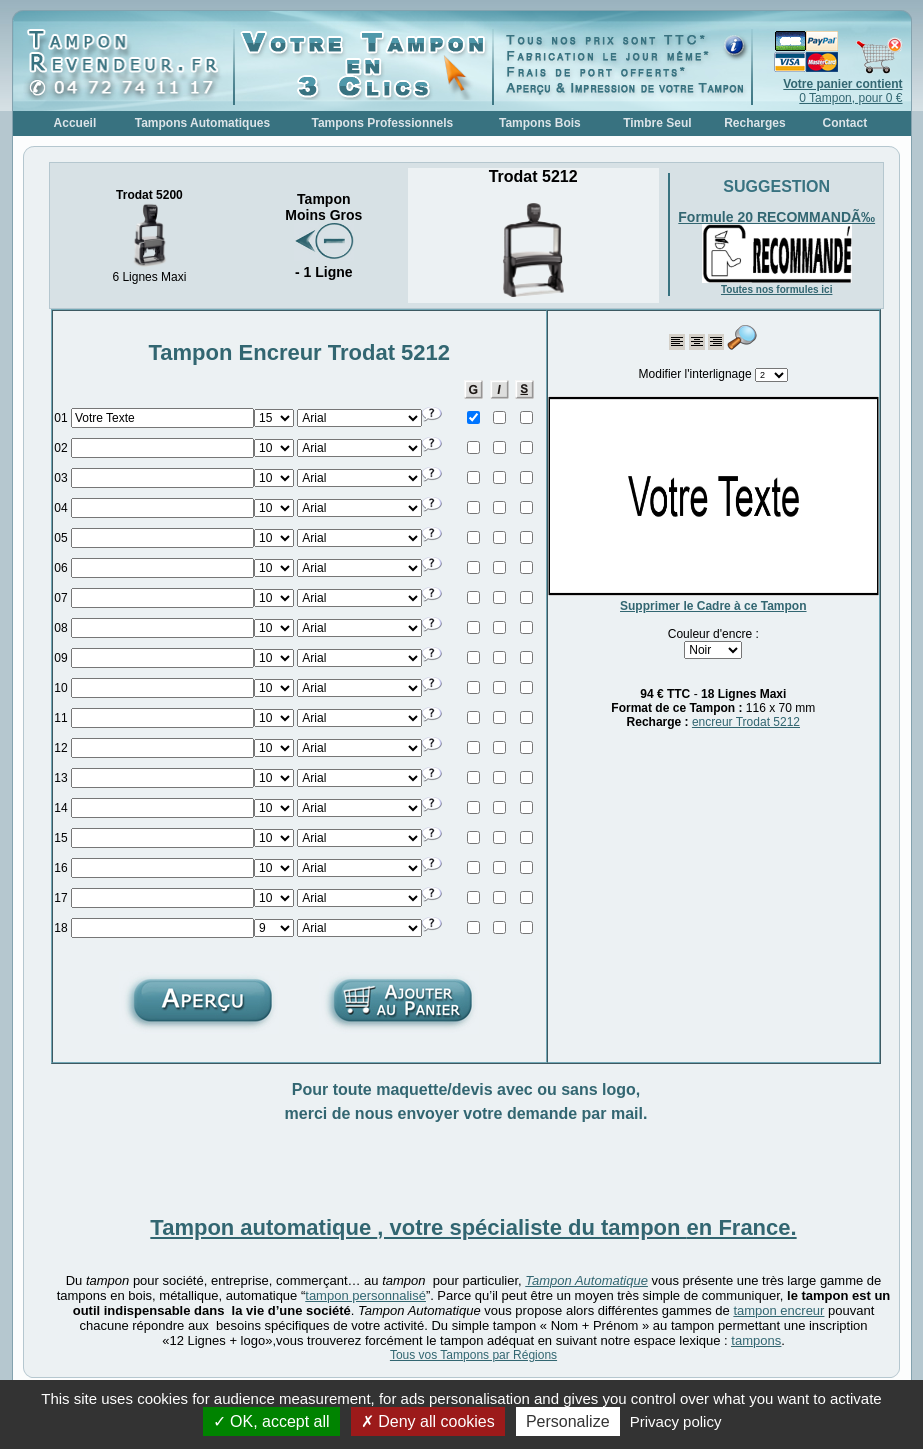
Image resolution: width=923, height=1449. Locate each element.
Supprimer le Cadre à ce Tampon (713, 606)
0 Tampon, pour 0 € (842, 91)
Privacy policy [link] (676, 1421)
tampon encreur (778, 1310)
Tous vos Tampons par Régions (473, 1355)
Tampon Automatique (586, 1280)
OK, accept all (271, 1421)
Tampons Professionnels (382, 123)
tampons (756, 1340)
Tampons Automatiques (202, 123)
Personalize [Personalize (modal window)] (568, 1421)
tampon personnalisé (365, 1295)
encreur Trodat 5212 (746, 722)
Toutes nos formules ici (777, 289)
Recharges (754, 123)
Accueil (75, 123)
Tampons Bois (540, 123)
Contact (845, 123)
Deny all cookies (428, 1421)
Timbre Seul (657, 123)
